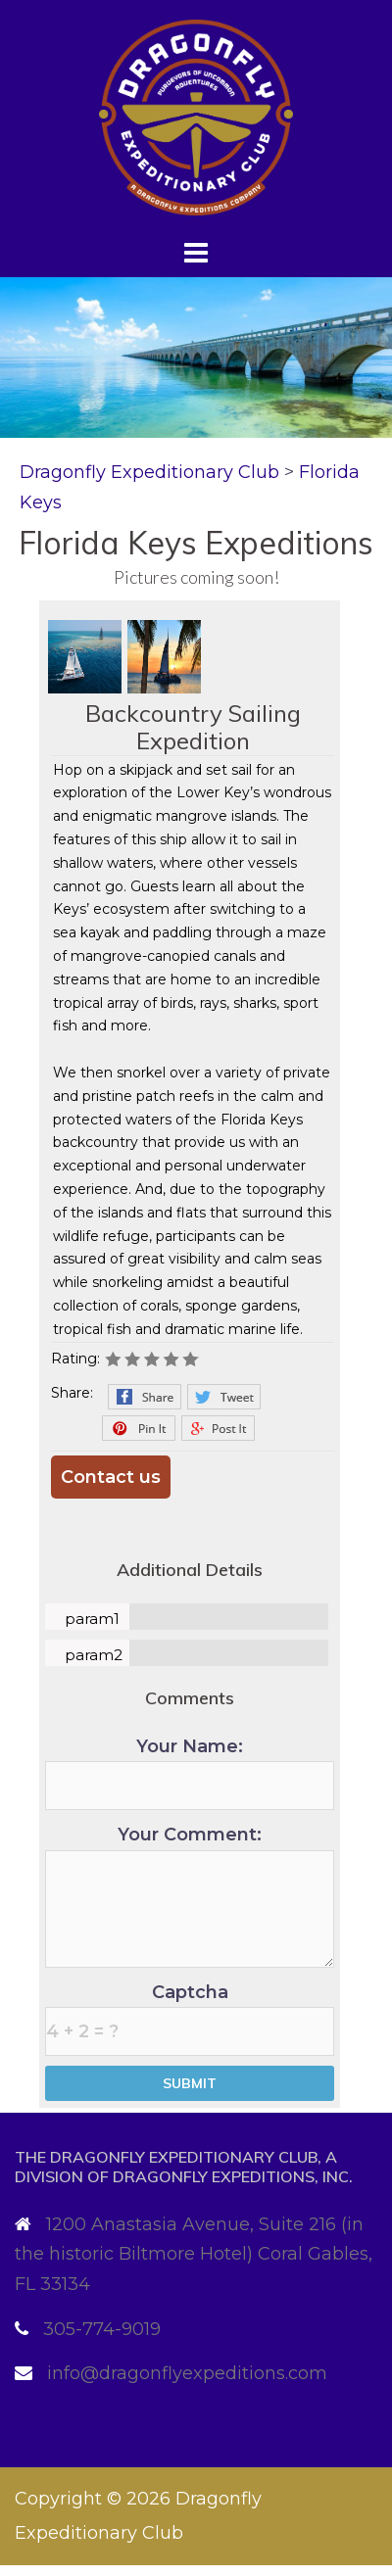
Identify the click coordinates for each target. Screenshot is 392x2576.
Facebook (144, 1396)
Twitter (224, 1396)
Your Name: (189, 1773)
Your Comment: (189, 1896)
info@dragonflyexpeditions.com (187, 2373)
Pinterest (138, 1428)
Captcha (189, 2019)
